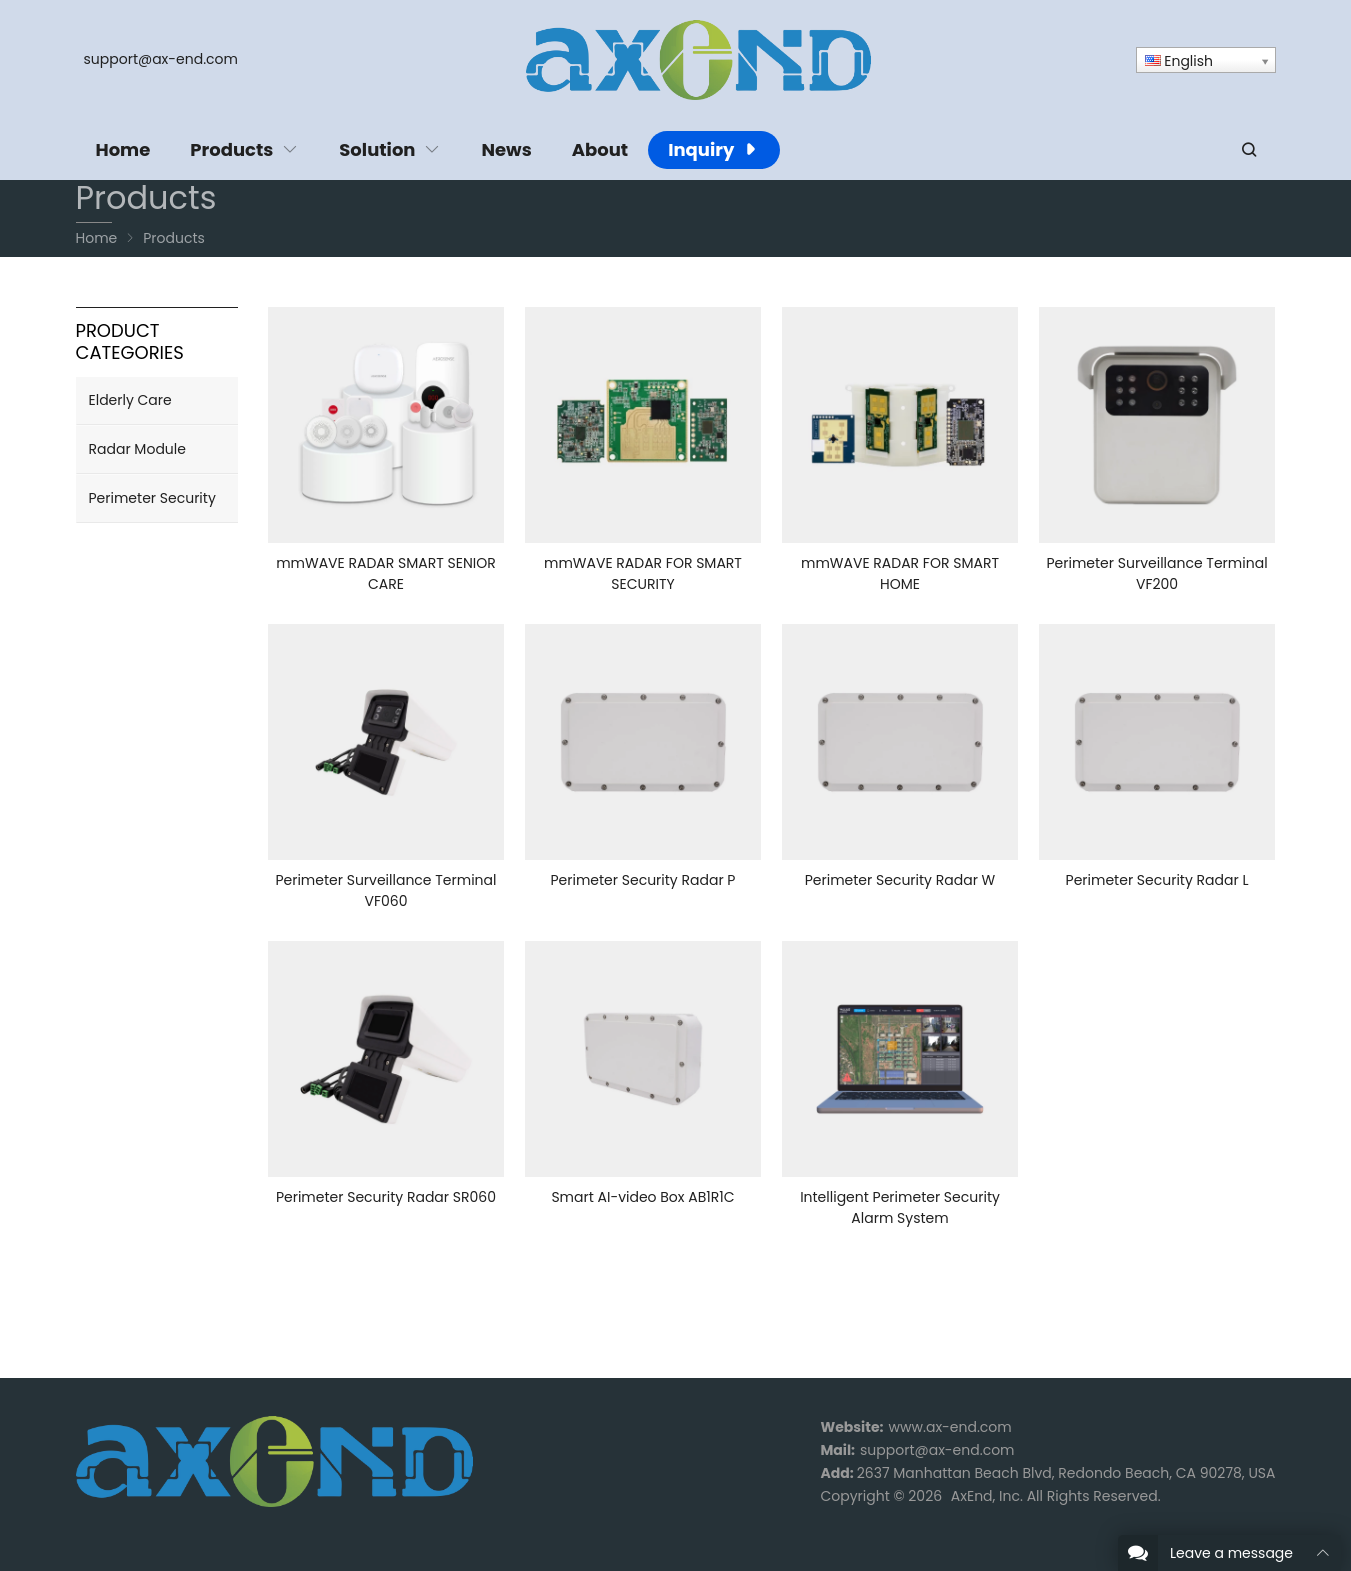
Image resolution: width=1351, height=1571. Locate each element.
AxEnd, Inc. (987, 1496)
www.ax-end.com (950, 1427)
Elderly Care (130, 400)
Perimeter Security (152, 498)
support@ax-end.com (161, 59)
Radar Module (137, 449)
